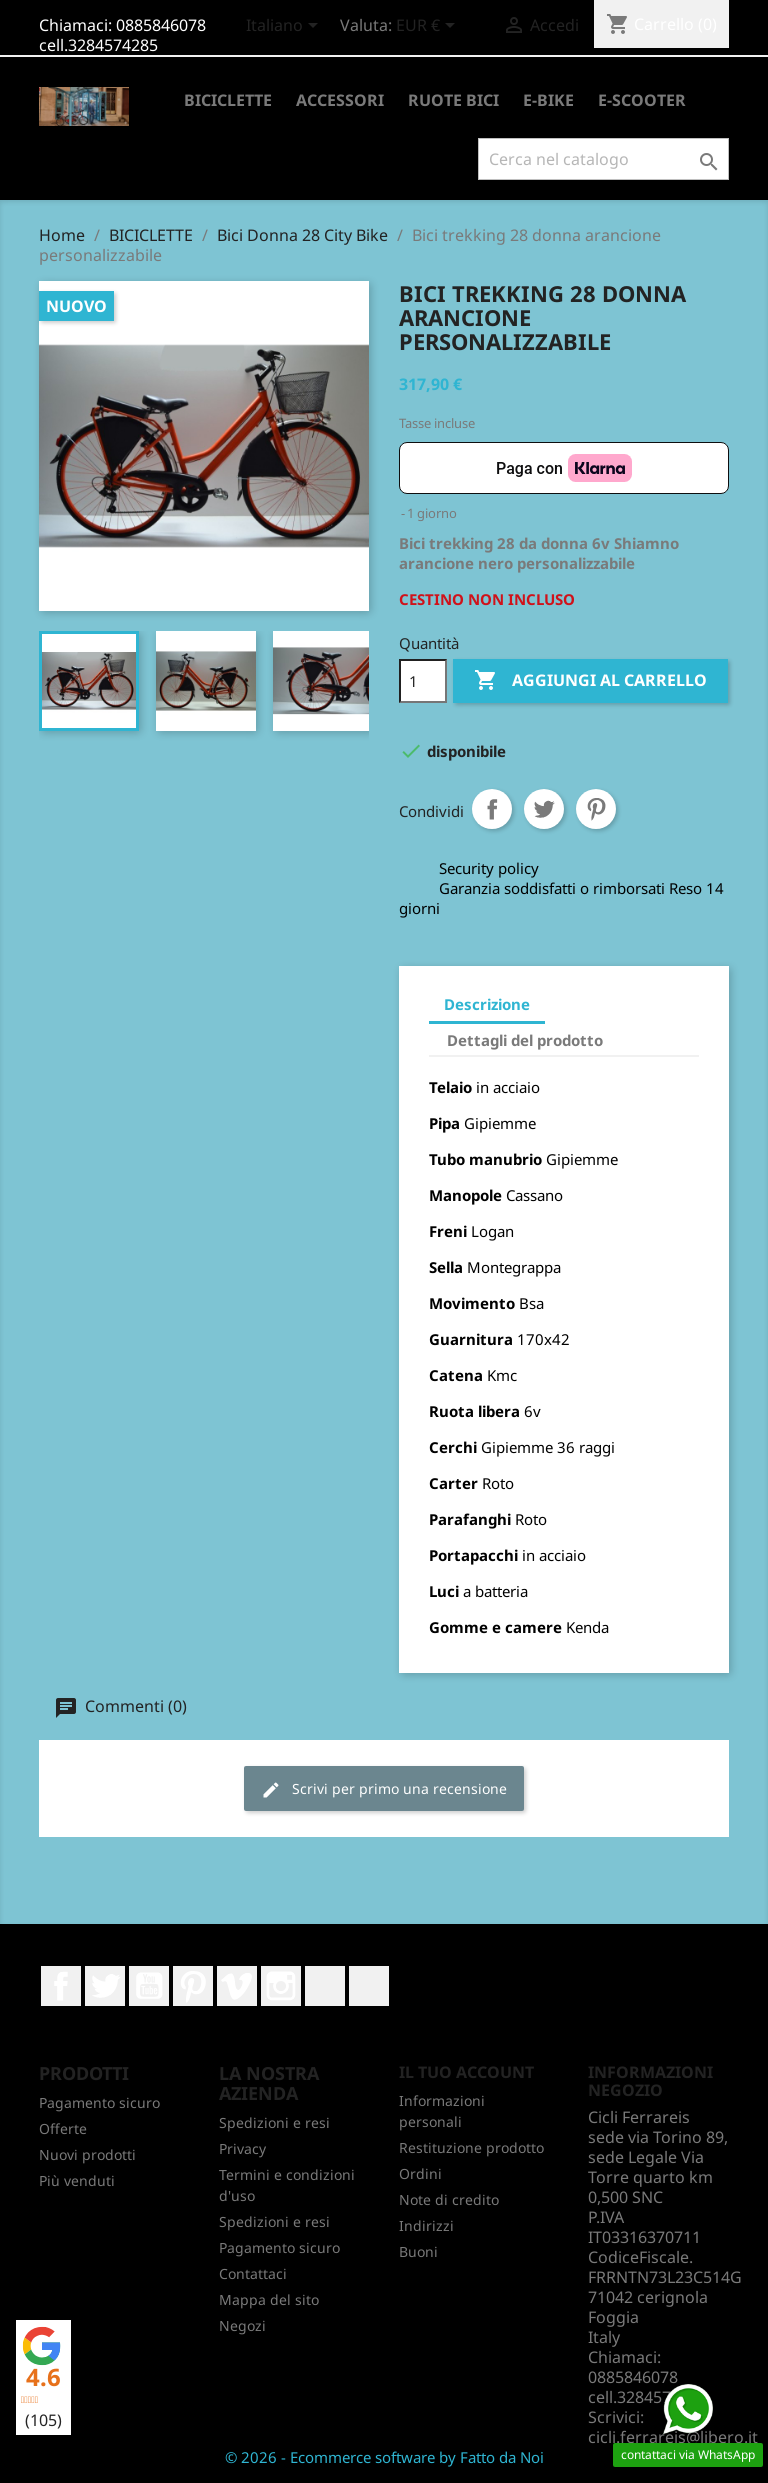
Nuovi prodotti (87, 2154)
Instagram (281, 1986)
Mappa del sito (269, 2299)
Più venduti (77, 2180)
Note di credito (449, 2199)
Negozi (242, 2325)
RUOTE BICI (453, 100)
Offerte (63, 2128)
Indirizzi (426, 2225)
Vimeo (237, 1986)
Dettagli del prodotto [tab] (525, 1040)
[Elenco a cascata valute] (429, 27)
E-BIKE (548, 100)
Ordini (420, 2173)
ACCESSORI (340, 100)
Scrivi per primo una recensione (384, 1789)
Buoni (418, 2251)
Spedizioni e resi (274, 2122)
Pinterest (596, 809)
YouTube (149, 1986)
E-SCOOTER (642, 100)
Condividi (492, 809)
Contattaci (253, 2273)
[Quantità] (423, 681)
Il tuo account (466, 2072)
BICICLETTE (228, 100)
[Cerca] (603, 159)
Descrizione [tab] (487, 1004)
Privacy (242, 2148)
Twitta (544, 809)
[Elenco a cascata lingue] (285, 27)
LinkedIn (325, 1986)
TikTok (369, 1986)
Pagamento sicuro (99, 2102)
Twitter (105, 1986)
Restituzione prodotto (471, 2147)
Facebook (61, 1986)
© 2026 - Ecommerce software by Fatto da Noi (384, 2457)
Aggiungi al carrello (590, 681)
